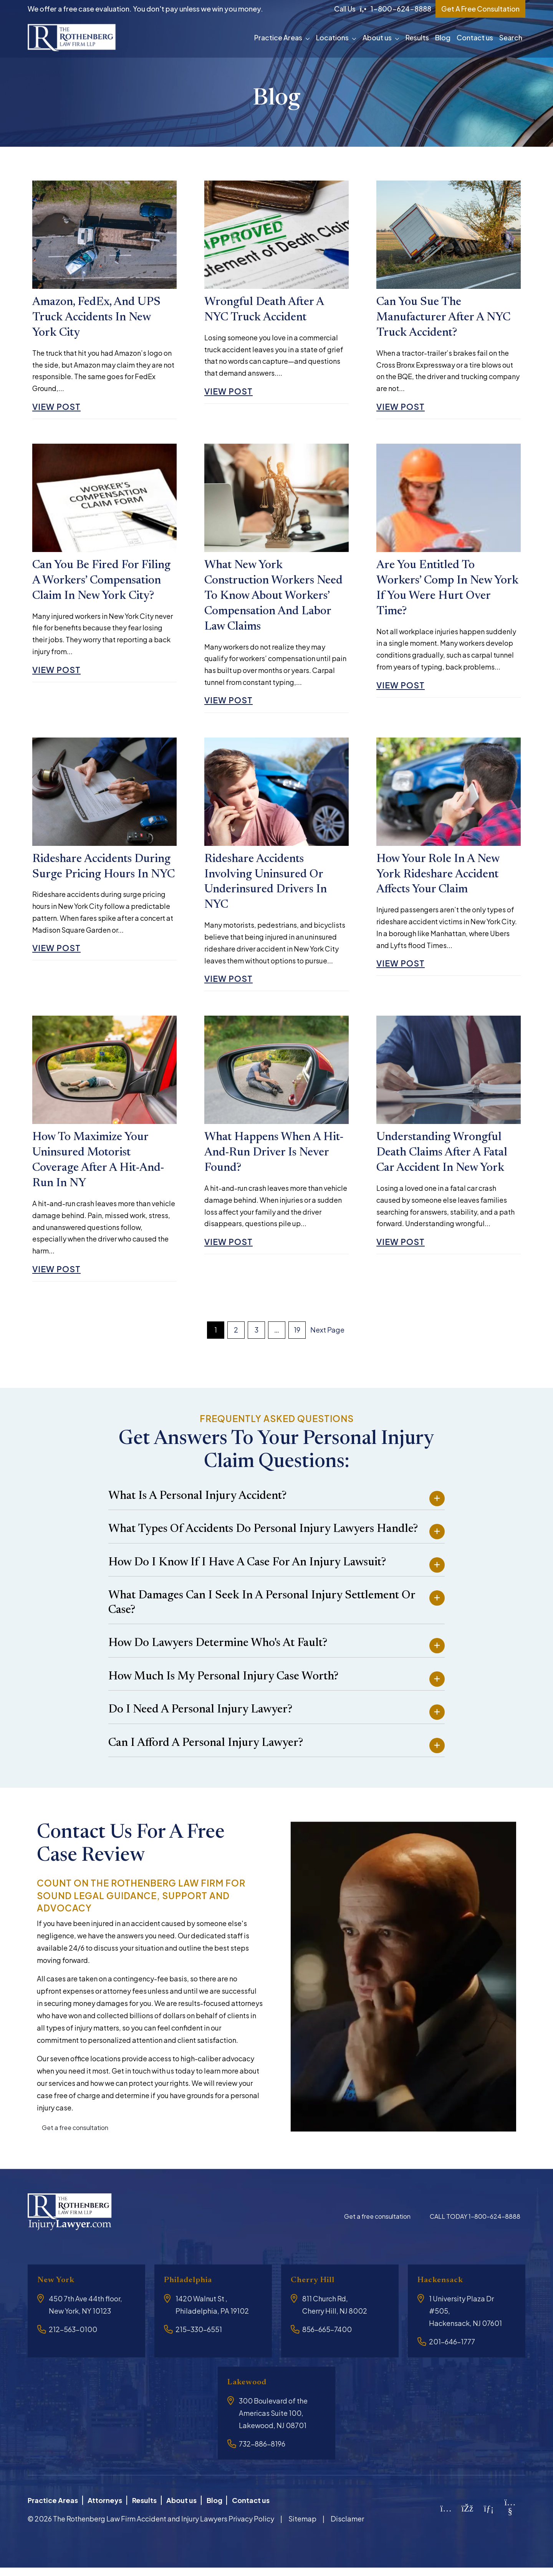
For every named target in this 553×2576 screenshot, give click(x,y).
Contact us (475, 37)
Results (417, 37)
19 (297, 1340)
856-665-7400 (327, 2339)
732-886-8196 (262, 2454)
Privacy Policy (251, 2526)
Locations (332, 37)
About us (377, 37)
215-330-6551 (199, 2339)
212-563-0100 (73, 2339)
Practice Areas (278, 37)
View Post (58, 408)
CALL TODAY (475, 2227)
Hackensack (443, 2290)
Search (510, 37)
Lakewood (249, 2392)
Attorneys (107, 2509)
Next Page (327, 1340)
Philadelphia (191, 2290)
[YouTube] (510, 2519)
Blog (442, 37)
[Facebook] (468, 2516)
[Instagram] (446, 2516)
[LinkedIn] (489, 2516)
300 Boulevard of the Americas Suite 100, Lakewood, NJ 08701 (273, 2423)
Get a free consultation (75, 2138)
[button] (309, 38)
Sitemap (302, 2526)
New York (58, 2290)
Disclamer (347, 2526)
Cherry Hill (316, 2290)
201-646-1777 (452, 2351)
